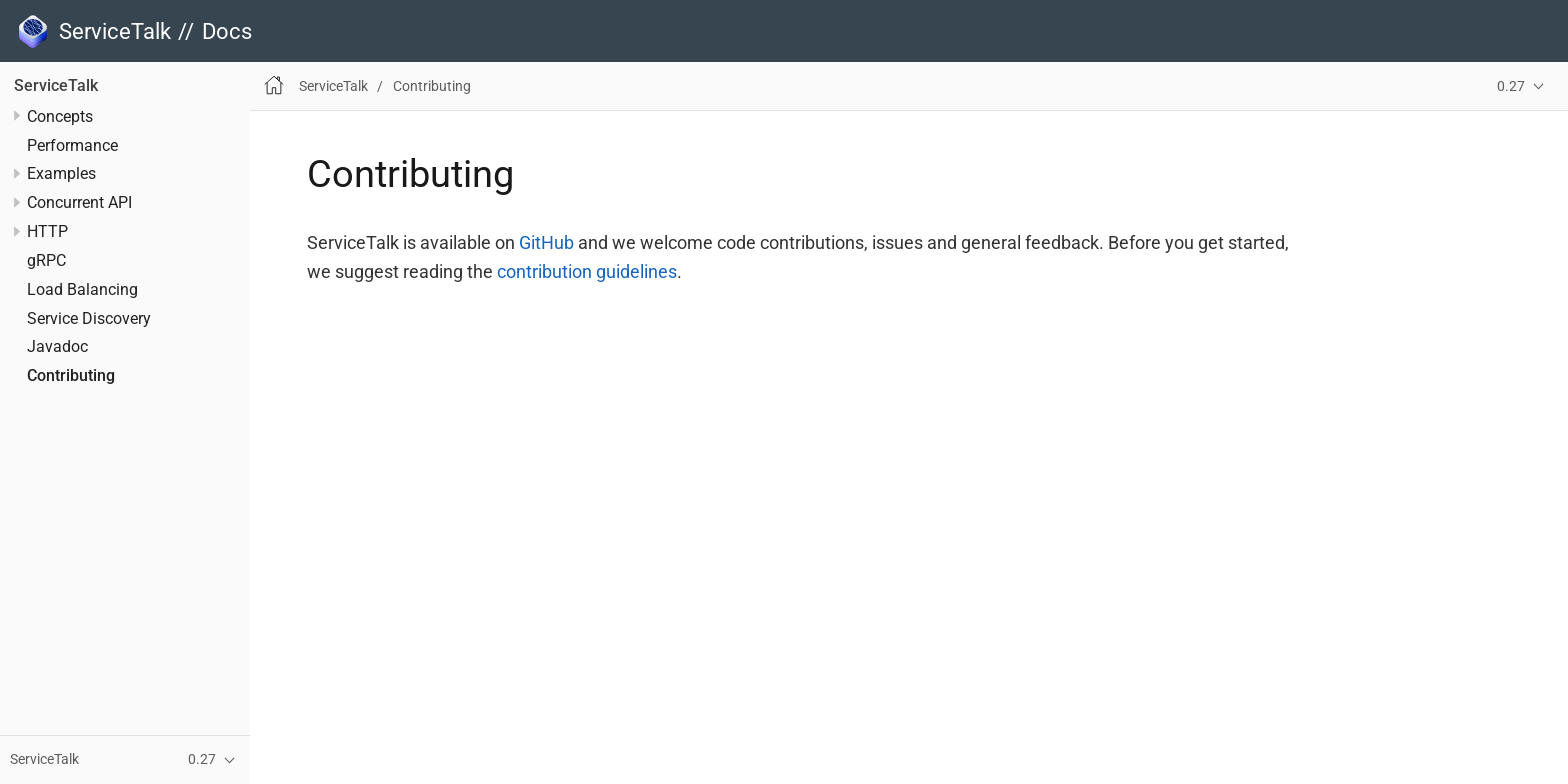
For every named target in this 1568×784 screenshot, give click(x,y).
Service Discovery (89, 319)
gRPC (46, 261)
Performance (72, 146)
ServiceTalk (56, 86)
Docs (227, 31)
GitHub (546, 242)
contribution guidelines (587, 271)
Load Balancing (82, 290)
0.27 (1511, 86)
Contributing (71, 376)
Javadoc (57, 347)
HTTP (47, 232)
